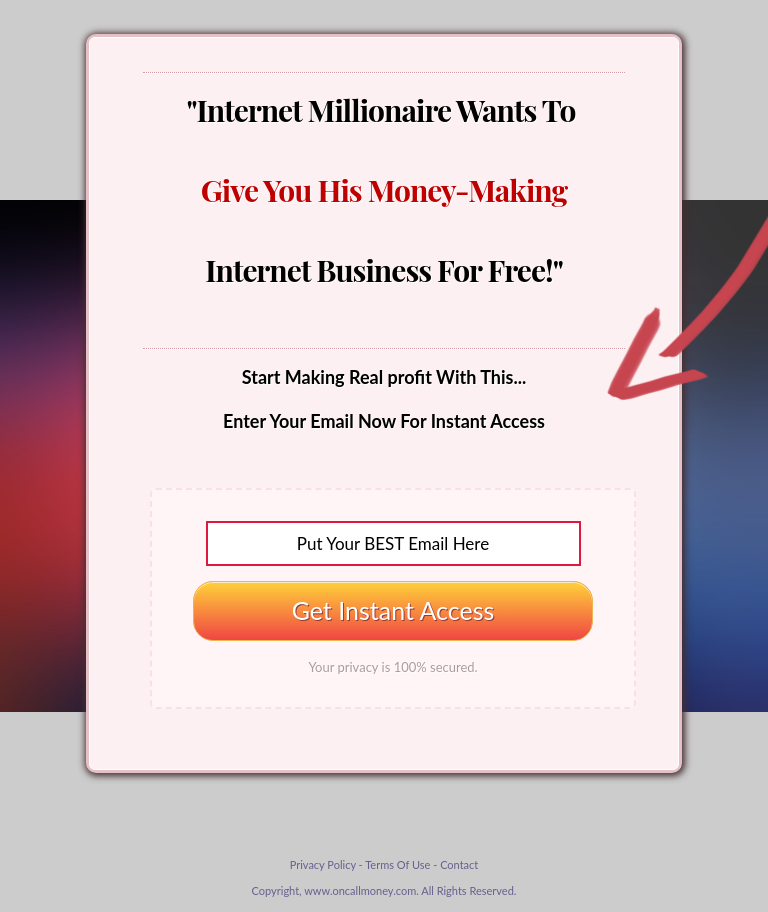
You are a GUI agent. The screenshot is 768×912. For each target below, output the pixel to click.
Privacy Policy (323, 864)
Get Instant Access (393, 610)
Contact (459, 864)
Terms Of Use (397, 864)
